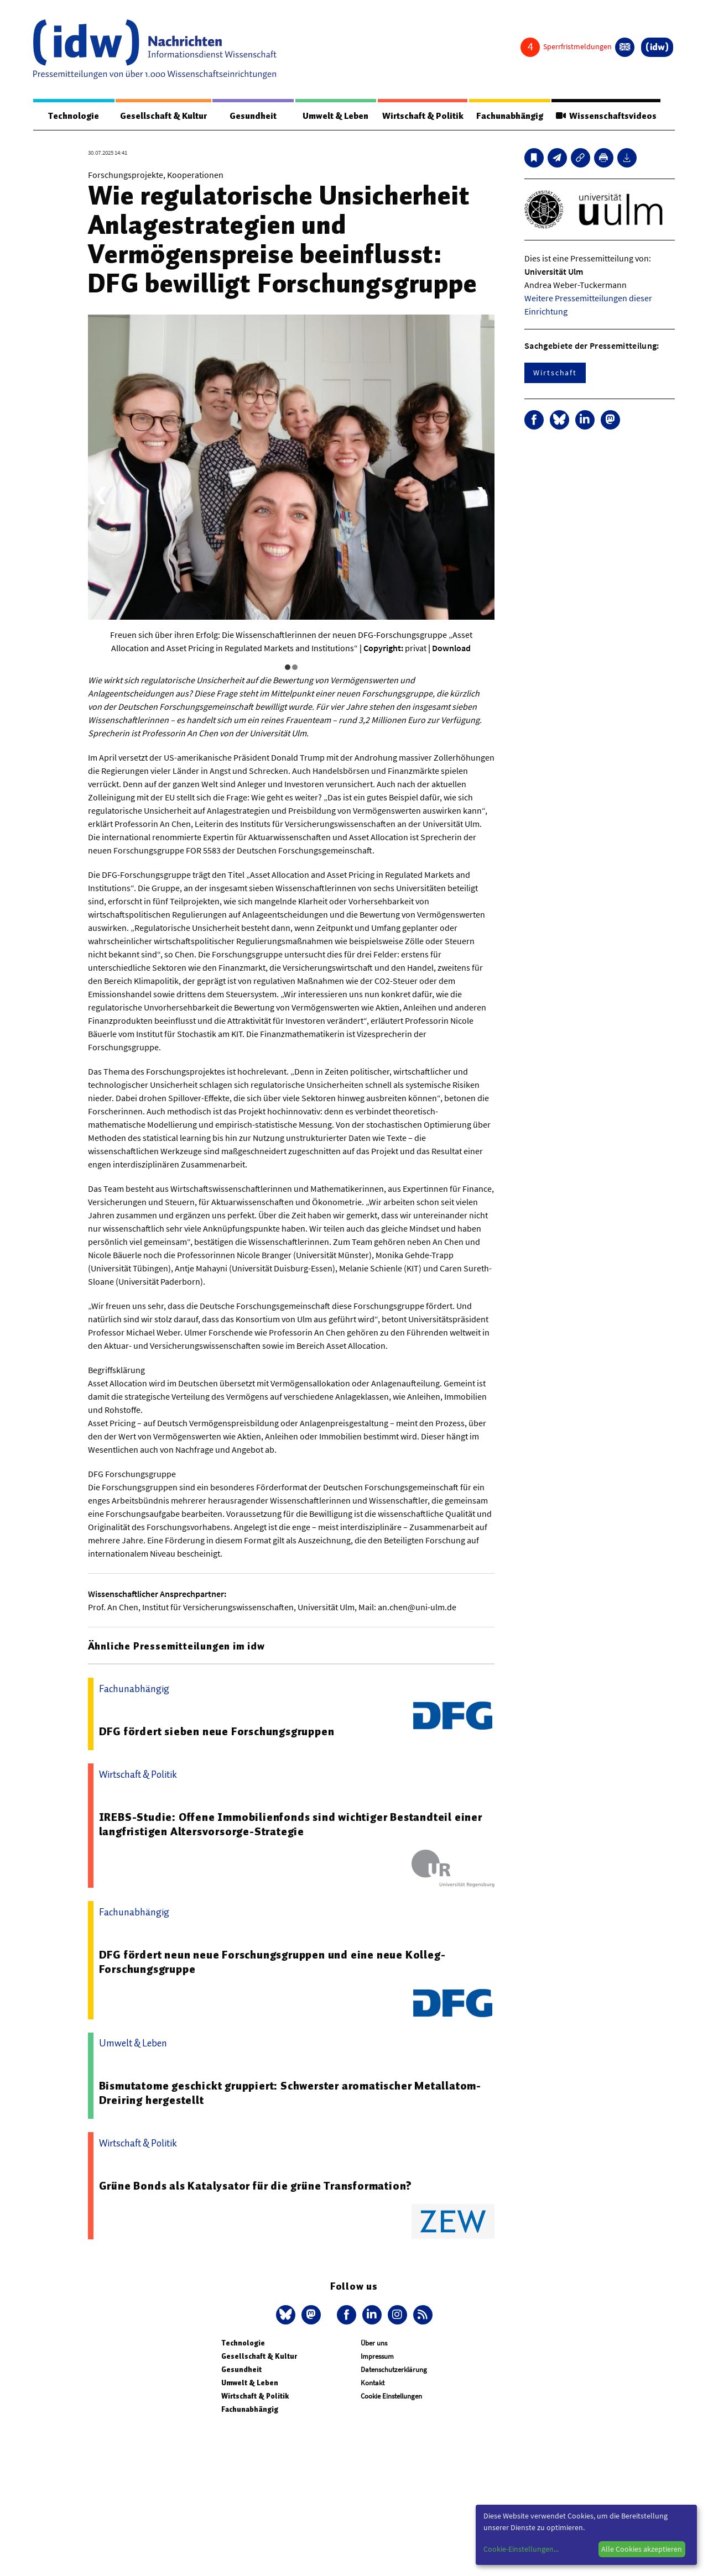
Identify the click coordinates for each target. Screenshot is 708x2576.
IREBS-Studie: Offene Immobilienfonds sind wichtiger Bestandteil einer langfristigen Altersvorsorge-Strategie (290, 1824)
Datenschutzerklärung (394, 2370)
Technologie (73, 116)
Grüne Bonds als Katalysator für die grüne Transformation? (256, 2186)
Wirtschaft (555, 373)
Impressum (377, 2357)
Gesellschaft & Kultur (163, 116)
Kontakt (372, 2383)
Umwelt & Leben (335, 116)
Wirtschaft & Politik (422, 116)
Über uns (374, 2343)
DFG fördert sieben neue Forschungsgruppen (217, 1732)
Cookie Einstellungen (391, 2396)
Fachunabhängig (509, 116)
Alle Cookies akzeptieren (641, 2549)
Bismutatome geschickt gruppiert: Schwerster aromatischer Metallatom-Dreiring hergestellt (290, 2093)
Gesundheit (253, 116)
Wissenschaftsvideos (605, 116)
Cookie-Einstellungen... (521, 2549)
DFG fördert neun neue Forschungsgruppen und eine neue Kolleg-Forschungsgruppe (272, 1962)
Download (451, 648)
